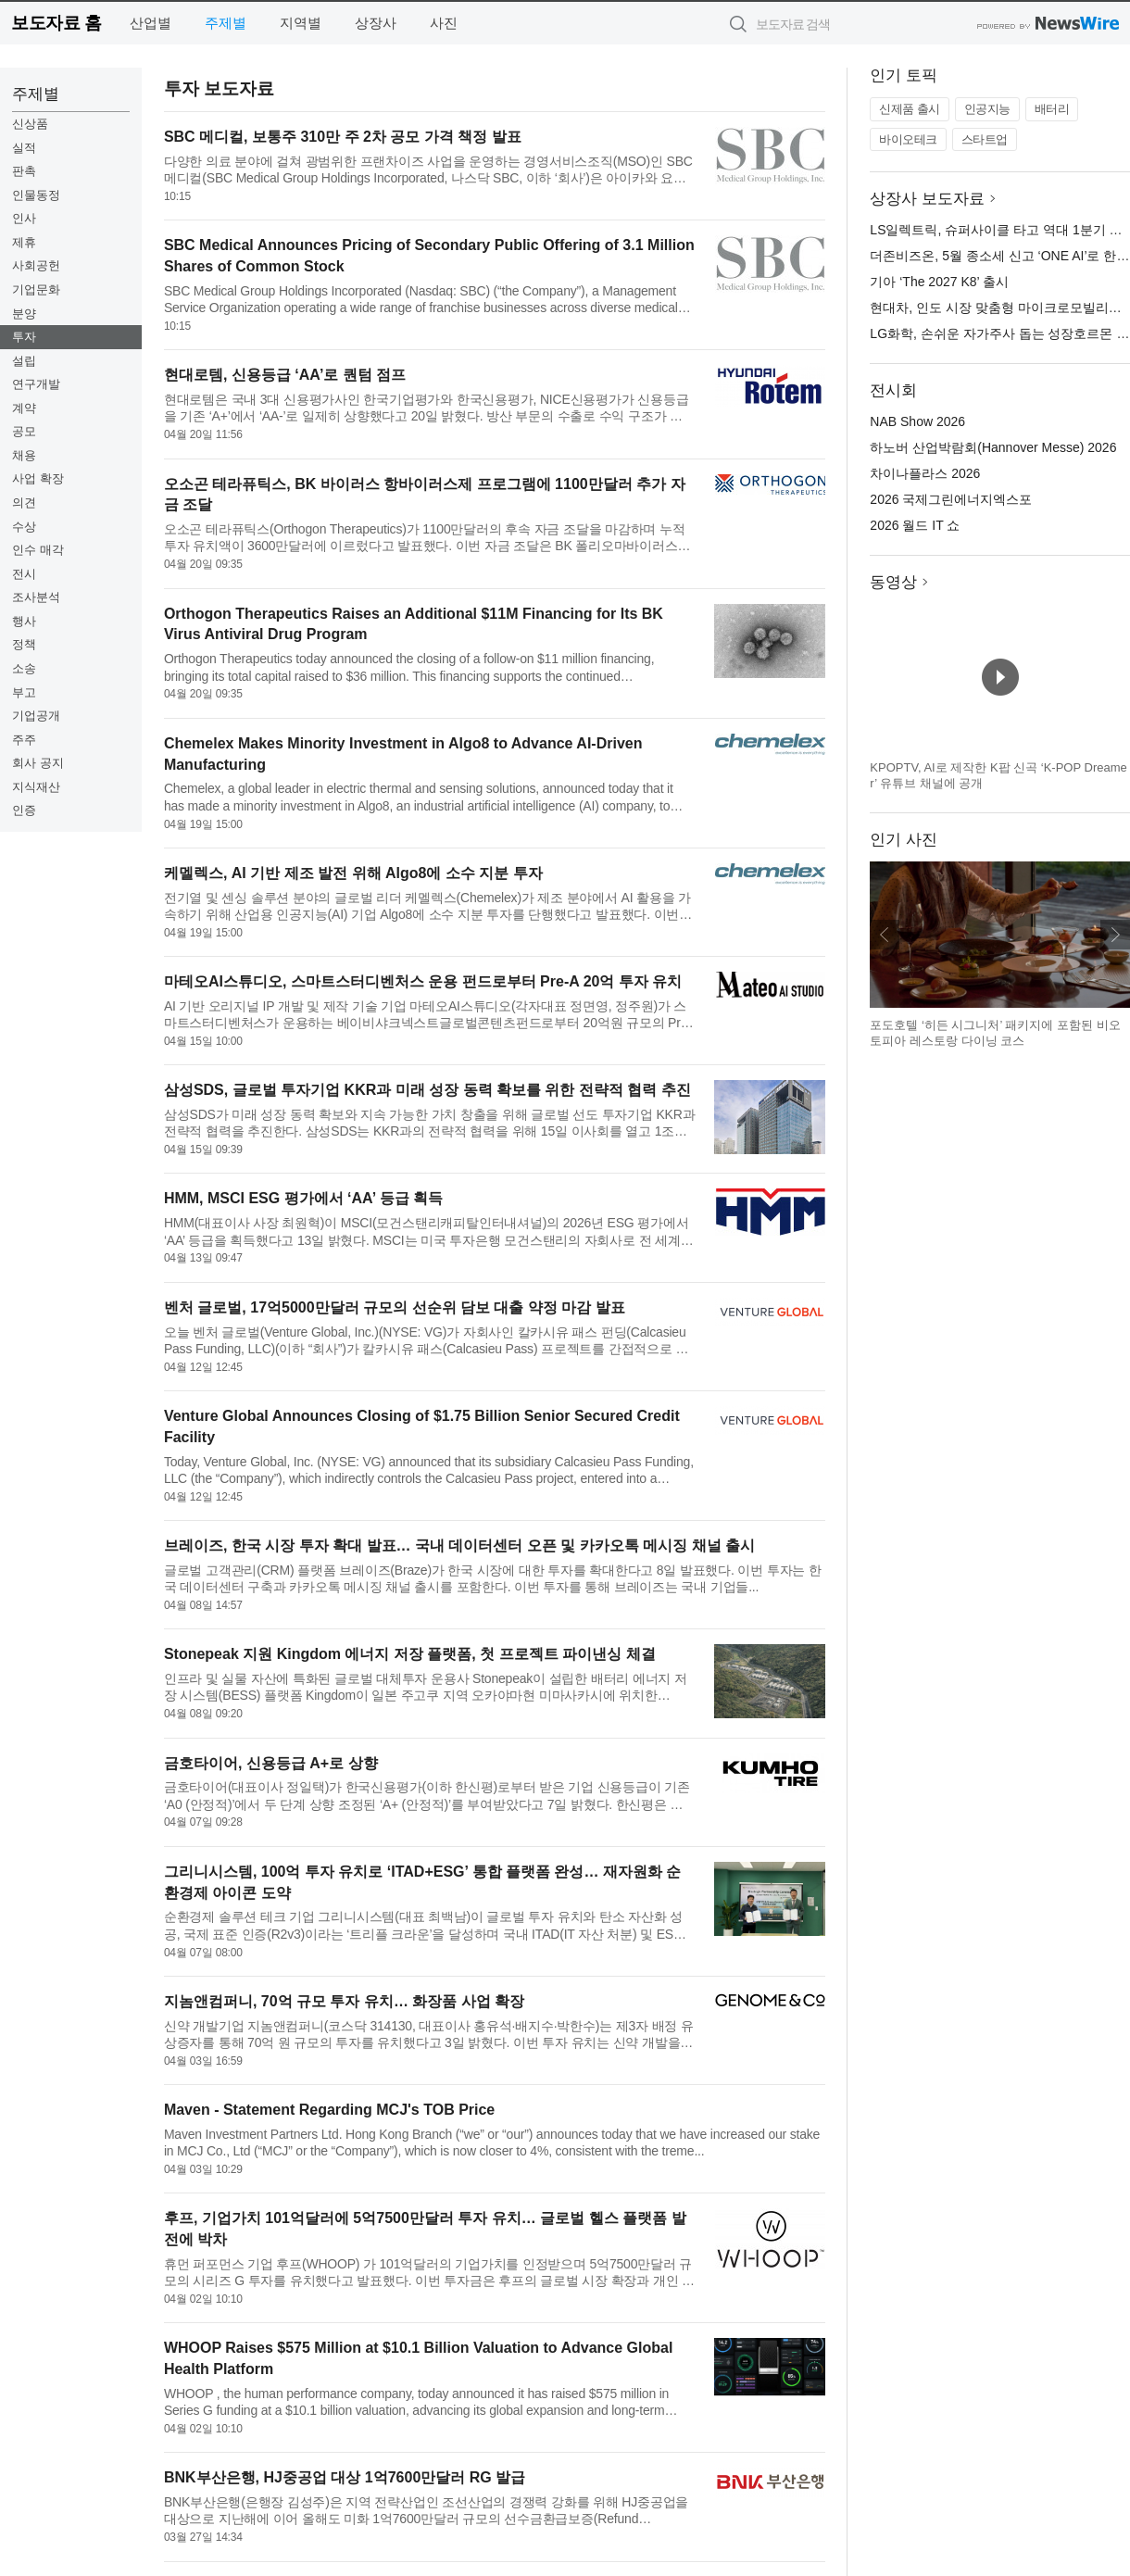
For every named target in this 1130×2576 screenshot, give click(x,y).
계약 (24, 408)
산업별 (150, 23)
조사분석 (36, 597)
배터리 (1052, 109)
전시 (24, 574)
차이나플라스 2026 (925, 473)
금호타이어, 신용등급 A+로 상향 (271, 1763)
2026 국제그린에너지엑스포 (951, 499)
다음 (1115, 934)
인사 (24, 218)
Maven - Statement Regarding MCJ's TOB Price (329, 2109)
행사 (24, 621)
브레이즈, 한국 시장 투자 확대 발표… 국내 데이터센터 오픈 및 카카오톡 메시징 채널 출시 (459, 1545)
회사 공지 (38, 763)
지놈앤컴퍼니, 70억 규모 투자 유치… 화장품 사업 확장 (344, 2001)
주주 (24, 740)
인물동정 (36, 195)
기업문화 (36, 289)
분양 (24, 313)
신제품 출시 (909, 109)
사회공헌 (36, 265)
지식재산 (36, 787)
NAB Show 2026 (917, 421)
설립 (24, 361)
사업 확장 (38, 478)
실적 (24, 148)
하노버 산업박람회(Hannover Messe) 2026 (993, 447)
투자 (24, 337)
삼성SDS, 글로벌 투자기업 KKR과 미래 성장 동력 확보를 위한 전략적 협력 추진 (427, 1090)
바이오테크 (908, 139)
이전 (884, 934)
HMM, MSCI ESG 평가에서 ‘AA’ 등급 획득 (303, 1198)
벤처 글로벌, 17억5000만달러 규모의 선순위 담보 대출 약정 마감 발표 (394, 1307)
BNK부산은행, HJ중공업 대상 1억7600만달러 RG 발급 (344, 2477)
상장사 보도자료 (927, 198)
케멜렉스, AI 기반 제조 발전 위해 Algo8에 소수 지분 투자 (353, 873)
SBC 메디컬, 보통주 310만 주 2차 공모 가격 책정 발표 (342, 137)
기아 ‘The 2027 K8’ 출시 (939, 281)
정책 (24, 644)
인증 (24, 810)
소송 (24, 668)
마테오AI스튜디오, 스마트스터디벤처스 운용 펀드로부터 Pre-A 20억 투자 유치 (423, 981)
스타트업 (984, 139)
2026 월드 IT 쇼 (915, 525)
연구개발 (36, 384)
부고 (24, 692)
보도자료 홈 (56, 22)
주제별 (225, 23)
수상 (24, 527)
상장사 (375, 23)
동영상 (893, 582)
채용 (24, 455)
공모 (24, 431)
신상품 (30, 124)
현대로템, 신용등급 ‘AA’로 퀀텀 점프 (285, 375)
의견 (24, 502)
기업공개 (36, 716)
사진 (444, 23)
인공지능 (987, 109)
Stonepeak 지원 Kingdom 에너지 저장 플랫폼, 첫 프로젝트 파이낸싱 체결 (410, 1654)
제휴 (24, 242)
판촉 (24, 171)
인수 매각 (38, 550)
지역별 (300, 23)
